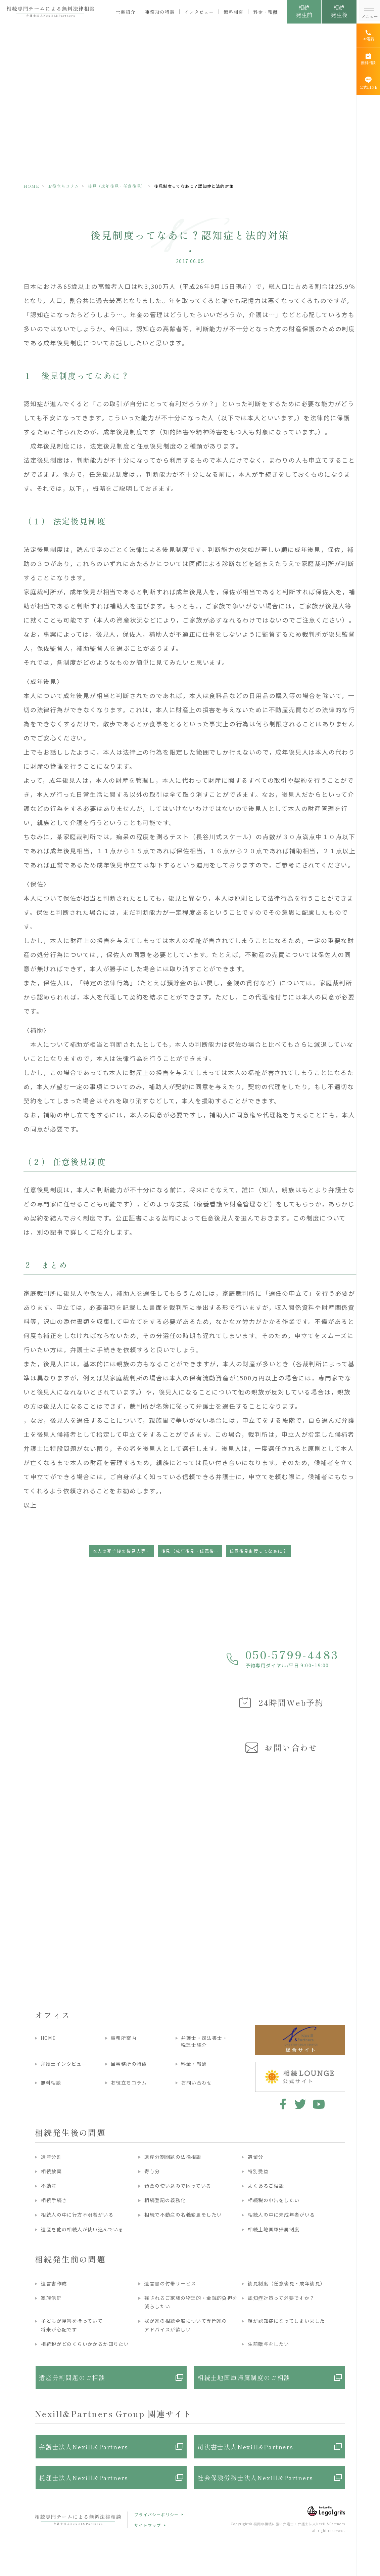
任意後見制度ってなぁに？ (258, 1551)
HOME (31, 186)
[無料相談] (368, 59)
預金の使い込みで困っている (177, 2185)
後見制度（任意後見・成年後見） (286, 2283)
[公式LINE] (368, 83)
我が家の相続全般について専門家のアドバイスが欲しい (185, 2324)
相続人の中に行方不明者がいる (77, 2214)
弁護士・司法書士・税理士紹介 (204, 2041)
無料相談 (233, 11)
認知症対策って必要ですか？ (281, 2297)
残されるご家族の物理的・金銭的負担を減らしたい (190, 2302)
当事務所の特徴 (129, 2063)
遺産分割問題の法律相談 (172, 2156)
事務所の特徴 (160, 11)
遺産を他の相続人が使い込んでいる (82, 2229)
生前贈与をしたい (268, 2344)
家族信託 (51, 2297)
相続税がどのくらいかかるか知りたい (85, 2344)
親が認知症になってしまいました (286, 2320)
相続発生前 (304, 11)
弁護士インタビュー (64, 2063)
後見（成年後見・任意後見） (117, 186)
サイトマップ (147, 2525)
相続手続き (54, 2200)
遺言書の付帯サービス (170, 2283)
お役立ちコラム (63, 186)
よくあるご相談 (266, 2185)
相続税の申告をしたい (273, 2200)
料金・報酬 (265, 11)
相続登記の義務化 (165, 2200)
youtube (319, 2104)
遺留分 (255, 2156)
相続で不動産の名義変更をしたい (183, 2214)
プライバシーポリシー (156, 2514)
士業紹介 (126, 11)
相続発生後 (339, 11)
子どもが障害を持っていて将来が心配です (72, 2324)
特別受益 (258, 2171)
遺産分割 (51, 2156)
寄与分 (152, 2171)
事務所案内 (124, 2037)
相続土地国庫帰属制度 (273, 2229)
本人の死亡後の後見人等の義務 (123, 1551)
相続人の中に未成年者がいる (281, 2214)
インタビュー (199, 11)
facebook (282, 2104)
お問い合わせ (196, 2082)
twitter (300, 2104)
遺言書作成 (54, 2283)
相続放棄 (51, 2171)
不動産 (48, 2185)
